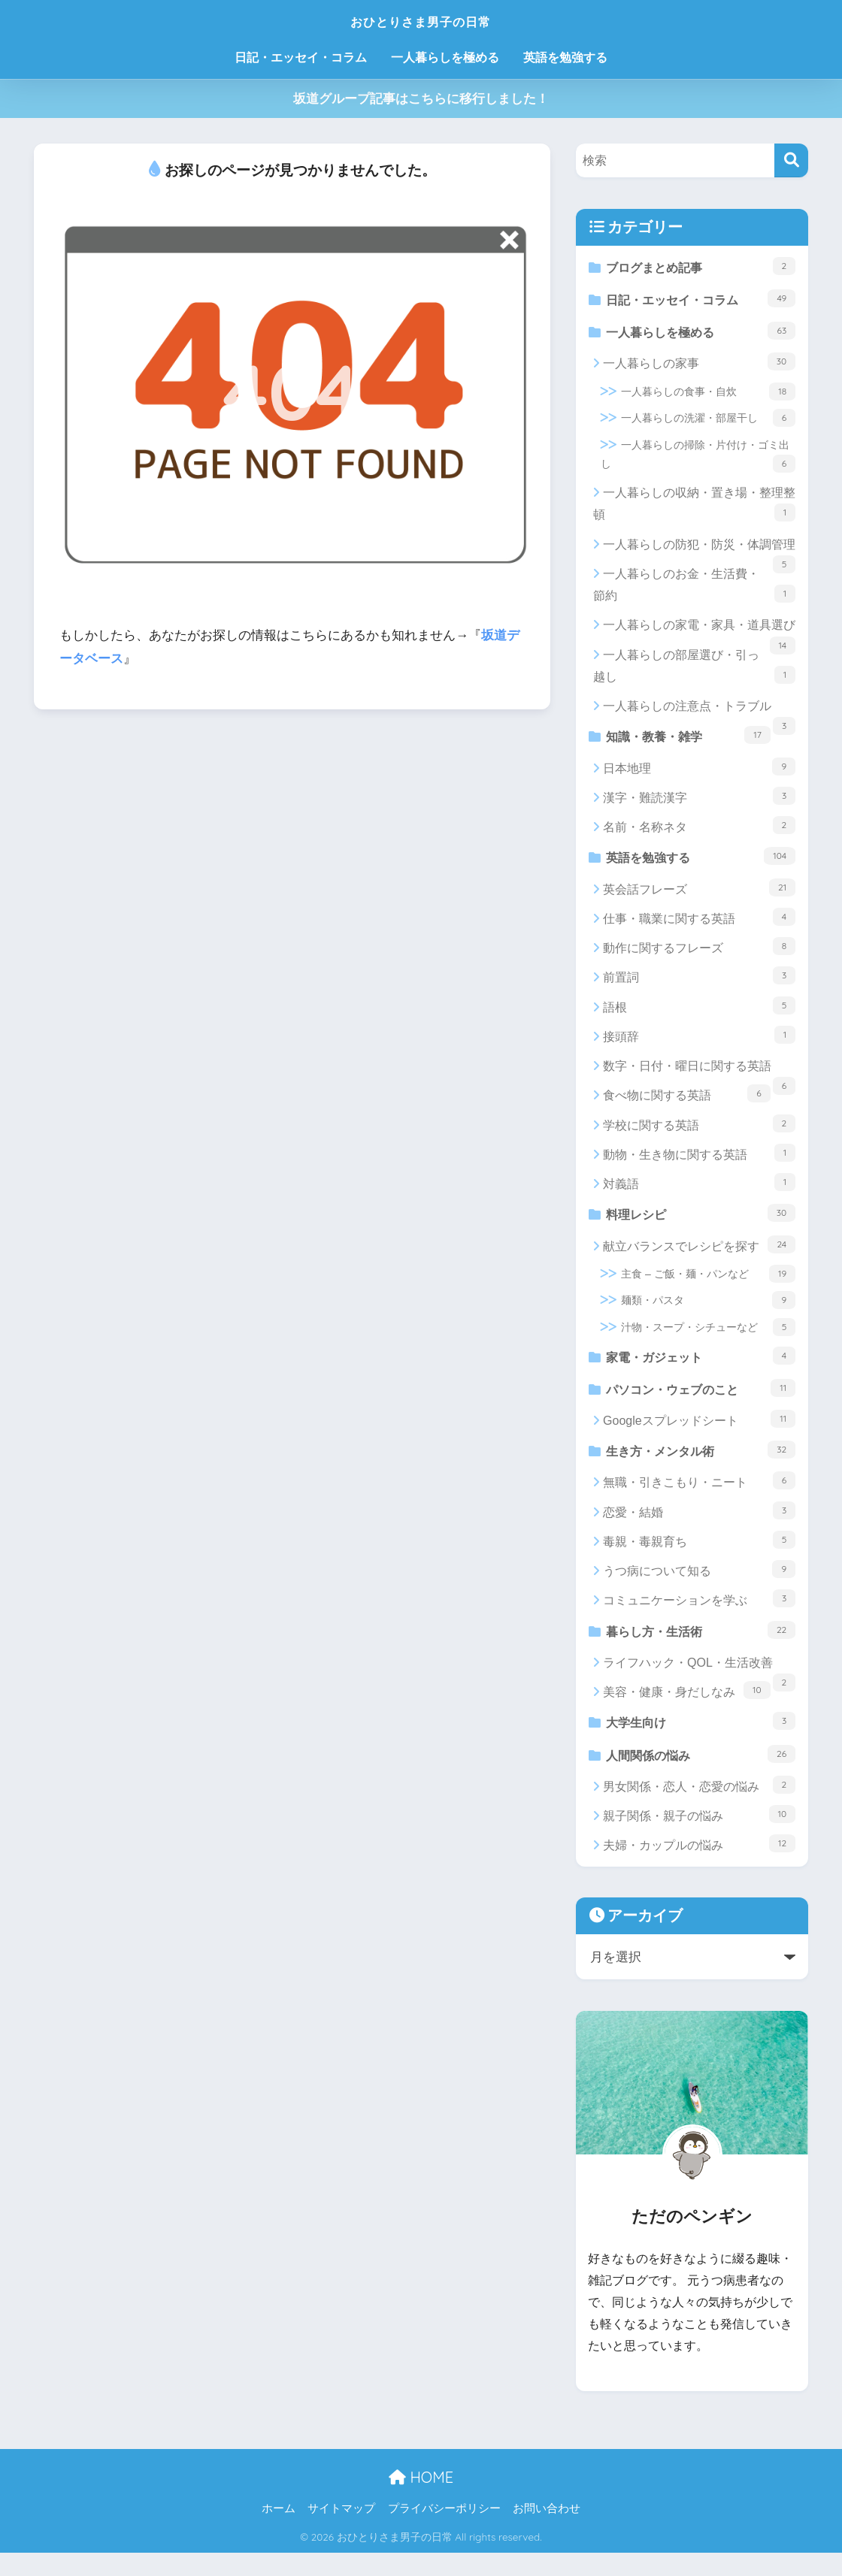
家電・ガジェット (701, 1367)
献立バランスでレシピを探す (699, 1256)
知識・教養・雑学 (689, 741)
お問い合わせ (546, 2532)
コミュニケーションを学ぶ (699, 1616)
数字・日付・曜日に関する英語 (699, 1079)
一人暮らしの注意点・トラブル (699, 716)
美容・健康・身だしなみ (686, 1710)
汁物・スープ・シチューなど (708, 1338)
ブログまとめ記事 (701, 266)
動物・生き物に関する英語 (699, 1162)
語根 (699, 1014)
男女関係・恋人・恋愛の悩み (699, 1807)
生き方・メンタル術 (701, 1465)
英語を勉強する (565, 57)
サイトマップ (341, 2532)
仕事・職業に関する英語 (699, 927)
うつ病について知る (699, 1586)
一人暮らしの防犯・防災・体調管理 (699, 553)
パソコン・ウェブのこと (701, 1401)
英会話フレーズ (699, 896)
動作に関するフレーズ (699, 956)
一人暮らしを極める (445, 57)
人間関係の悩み (701, 1775)
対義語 (699, 1192)
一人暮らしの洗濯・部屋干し (708, 424)
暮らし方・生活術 (701, 1647)
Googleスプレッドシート (699, 1434)
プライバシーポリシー (444, 2532)
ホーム (278, 2532)
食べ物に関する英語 (687, 1103)
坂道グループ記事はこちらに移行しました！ (421, 99)
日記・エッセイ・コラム (301, 57)
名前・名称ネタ (699, 833)
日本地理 (699, 774)
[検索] (791, 160)
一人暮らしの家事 (699, 367)
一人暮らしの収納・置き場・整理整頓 (694, 510)
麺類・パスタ (708, 1312)
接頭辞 (699, 1045)
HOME (421, 2499)
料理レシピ (701, 1223)
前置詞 (699, 985)
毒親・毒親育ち (699, 1557)
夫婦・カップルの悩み (699, 1867)
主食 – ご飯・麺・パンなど (708, 1285)
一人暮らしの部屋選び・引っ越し (694, 671)
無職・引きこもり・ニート (699, 1498)
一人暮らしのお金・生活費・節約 (694, 590)
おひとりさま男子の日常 (420, 20)
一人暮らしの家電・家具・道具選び (699, 635)
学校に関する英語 (699, 1132)
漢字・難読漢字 (699, 803)
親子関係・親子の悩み (699, 1837)
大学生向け (701, 1740)
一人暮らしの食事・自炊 (708, 397)
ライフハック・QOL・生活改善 (699, 1685)
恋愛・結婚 (699, 1528)
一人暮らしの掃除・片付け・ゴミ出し (698, 461)
